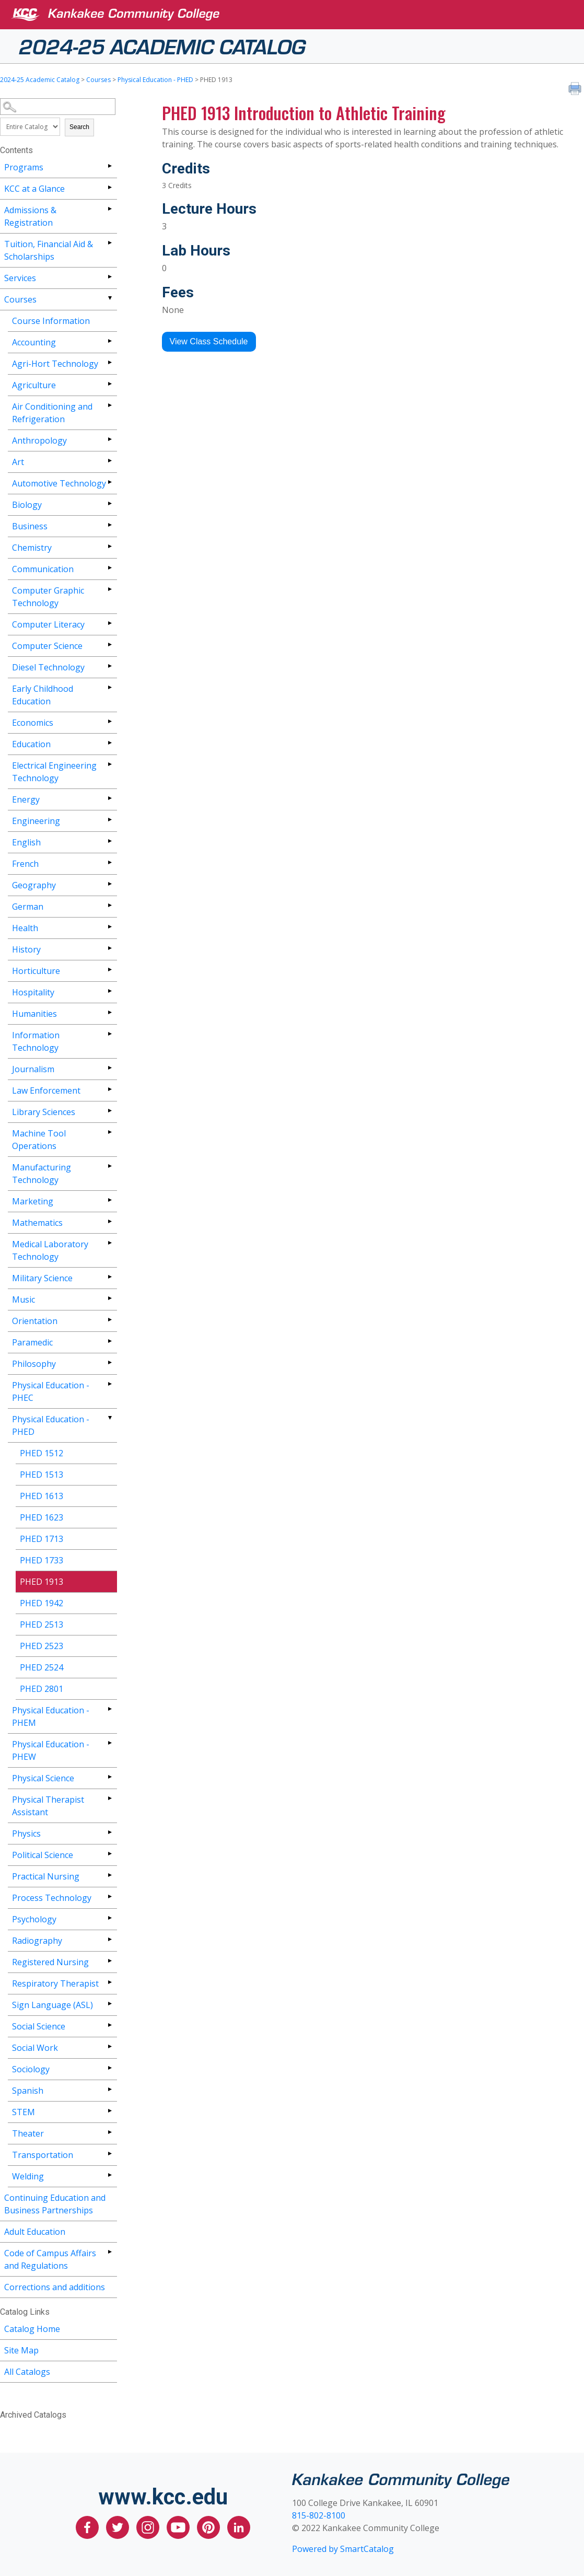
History (26, 949)
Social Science (38, 2026)
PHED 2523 (41, 1646)
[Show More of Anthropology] (109, 439)
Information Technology (36, 1041)
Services (20, 278)
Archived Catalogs (33, 2415)
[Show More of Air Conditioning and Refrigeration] (109, 405)
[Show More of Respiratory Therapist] (109, 1982)
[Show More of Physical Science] (109, 1777)
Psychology (34, 1919)
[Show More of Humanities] (109, 1012)
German (27, 906)
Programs (23, 167)
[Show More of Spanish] (109, 2089)
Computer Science (47, 646)
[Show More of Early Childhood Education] (109, 687)
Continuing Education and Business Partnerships (55, 2204)
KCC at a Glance (34, 188)
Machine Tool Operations (39, 1140)
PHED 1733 (41, 1560)
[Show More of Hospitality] (109, 991)
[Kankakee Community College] (300, 14)
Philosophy (34, 1364)
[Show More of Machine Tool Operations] (109, 1132)
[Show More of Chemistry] (109, 546)
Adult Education (34, 2231)
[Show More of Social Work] (109, 2046)
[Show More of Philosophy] (109, 1362)
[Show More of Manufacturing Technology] (109, 1166)
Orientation (34, 1321)
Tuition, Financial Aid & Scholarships (48, 250)
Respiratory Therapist (55, 1983)
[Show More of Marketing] (109, 1200)
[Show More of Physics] (109, 1832)
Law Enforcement (46, 1090)
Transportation (42, 2155)
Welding (28, 2176)
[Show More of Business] (109, 525)
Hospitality (33, 992)
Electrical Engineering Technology (54, 772)
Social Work (35, 2047)
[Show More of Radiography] (109, 1939)
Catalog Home (32, 2329)
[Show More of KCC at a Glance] (109, 187)
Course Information (51, 321)
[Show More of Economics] (109, 721)
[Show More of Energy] (109, 798)
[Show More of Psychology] (109, 1918)
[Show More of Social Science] (109, 2025)
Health (25, 928)
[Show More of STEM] (109, 2111)
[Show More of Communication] (109, 568)
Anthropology (39, 440)
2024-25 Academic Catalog (162, 45)
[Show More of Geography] (109, 884)
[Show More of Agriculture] (109, 384)
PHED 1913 (41, 1581)
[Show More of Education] (109, 743)
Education (31, 744)
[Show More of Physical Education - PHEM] (109, 1709)
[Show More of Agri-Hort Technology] (109, 362)
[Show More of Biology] (109, 503)
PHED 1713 (41, 1539)
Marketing (32, 1201)
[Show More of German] (109, 905)
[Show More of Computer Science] (109, 644)
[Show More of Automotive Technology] (109, 482)
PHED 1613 (41, 1496)
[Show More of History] (109, 948)
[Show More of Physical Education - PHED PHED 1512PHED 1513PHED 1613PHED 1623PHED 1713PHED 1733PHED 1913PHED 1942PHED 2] (109, 1418)
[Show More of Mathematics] (109, 1221)
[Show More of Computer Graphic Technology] (109, 589)
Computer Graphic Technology (48, 597)
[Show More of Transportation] (109, 2153)
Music (23, 1299)
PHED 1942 (41, 1603)
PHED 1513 (41, 1474)
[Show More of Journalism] (109, 1068)
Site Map (21, 2350)
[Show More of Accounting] (109, 341)
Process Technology (51, 1898)
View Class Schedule (209, 341)
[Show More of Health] (109, 927)
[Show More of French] (109, 862)
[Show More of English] (109, 841)
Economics (32, 722)
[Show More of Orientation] (109, 1320)
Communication (43, 569)
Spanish (27, 2090)
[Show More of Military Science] (109, 1277)
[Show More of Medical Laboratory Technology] (109, 1243)
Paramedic (32, 1342)
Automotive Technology (59, 483)
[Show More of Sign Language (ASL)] (109, 2004)
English (26, 842)
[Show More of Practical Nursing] (109, 1875)
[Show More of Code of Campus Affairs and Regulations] (109, 2252)
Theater (28, 2133)
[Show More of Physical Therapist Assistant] (109, 1798)
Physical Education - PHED (155, 79)
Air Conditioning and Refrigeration (52, 413)
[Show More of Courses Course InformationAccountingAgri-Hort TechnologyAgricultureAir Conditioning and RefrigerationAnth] (109, 298)
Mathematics (37, 1222)
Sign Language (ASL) (52, 2005)
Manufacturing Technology (41, 1174)
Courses (98, 79)
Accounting (34, 342)
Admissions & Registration (30, 216)
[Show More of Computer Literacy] (109, 623)
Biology (27, 504)
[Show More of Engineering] (109, 819)
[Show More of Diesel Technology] (109, 666)
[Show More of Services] (109, 277)
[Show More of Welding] (109, 2175)
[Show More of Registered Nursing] (109, 1961)
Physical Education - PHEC (50, 1391)
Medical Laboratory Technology (50, 1250)
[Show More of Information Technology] (109, 1034)
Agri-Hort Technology (55, 363)
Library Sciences (43, 1112)
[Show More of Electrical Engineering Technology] (109, 764)
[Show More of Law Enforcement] (109, 1089)
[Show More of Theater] (109, 2132)
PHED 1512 (41, 1453)
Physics (26, 1833)
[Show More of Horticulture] (109, 969)
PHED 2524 (41, 1667)
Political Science (42, 1855)
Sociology (31, 2069)
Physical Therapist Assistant (48, 1806)
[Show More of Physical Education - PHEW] (109, 1743)
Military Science (42, 1278)
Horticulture (36, 971)
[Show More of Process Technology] (109, 1896)
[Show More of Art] (109, 461)
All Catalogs (27, 2371)
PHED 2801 (41, 1689)
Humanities (34, 1013)
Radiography (37, 1940)
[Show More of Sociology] (109, 2068)
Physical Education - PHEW (50, 1750)
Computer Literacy (48, 624)
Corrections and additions (54, 2287)
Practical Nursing (45, 1876)
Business (30, 526)
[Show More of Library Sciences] (109, 1111)
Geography (34, 885)
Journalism (33, 1069)
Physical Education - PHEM (50, 1716)
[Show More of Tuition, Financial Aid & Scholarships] (109, 243)
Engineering (36, 821)
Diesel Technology (48, 667)
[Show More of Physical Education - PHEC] (109, 1384)
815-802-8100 (318, 2515)
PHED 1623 (41, 1517)
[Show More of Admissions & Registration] (109, 209)
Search (79, 127)
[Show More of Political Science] (109, 1854)
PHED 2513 (41, 1624)
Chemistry (32, 547)
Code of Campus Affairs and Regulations (50, 2259)
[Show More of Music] (109, 1298)
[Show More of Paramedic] (109, 1341)
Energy (26, 799)
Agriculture (34, 385)
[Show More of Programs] (109, 166)
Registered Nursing (50, 1962)
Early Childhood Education (42, 695)
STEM (23, 2112)
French (25, 863)
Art (18, 462)
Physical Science (43, 1778)
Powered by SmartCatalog (343, 2549)
